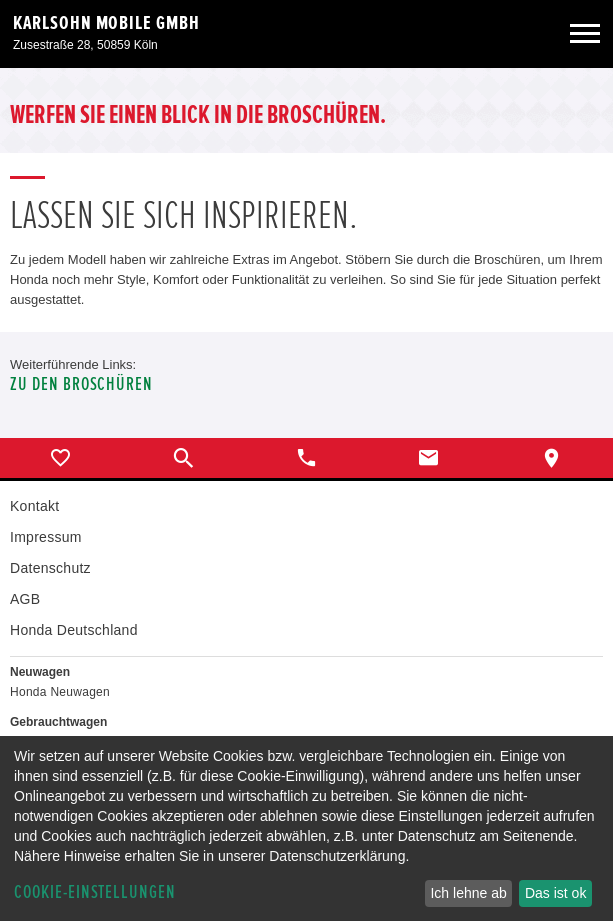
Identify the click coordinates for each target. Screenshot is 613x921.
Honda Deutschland (74, 630)
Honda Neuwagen (60, 692)
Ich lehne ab (468, 893)
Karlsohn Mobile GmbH (106, 23)
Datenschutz (50, 568)
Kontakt (34, 506)
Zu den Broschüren (81, 384)
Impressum (46, 537)
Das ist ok (555, 893)
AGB (25, 599)
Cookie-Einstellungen (95, 892)
